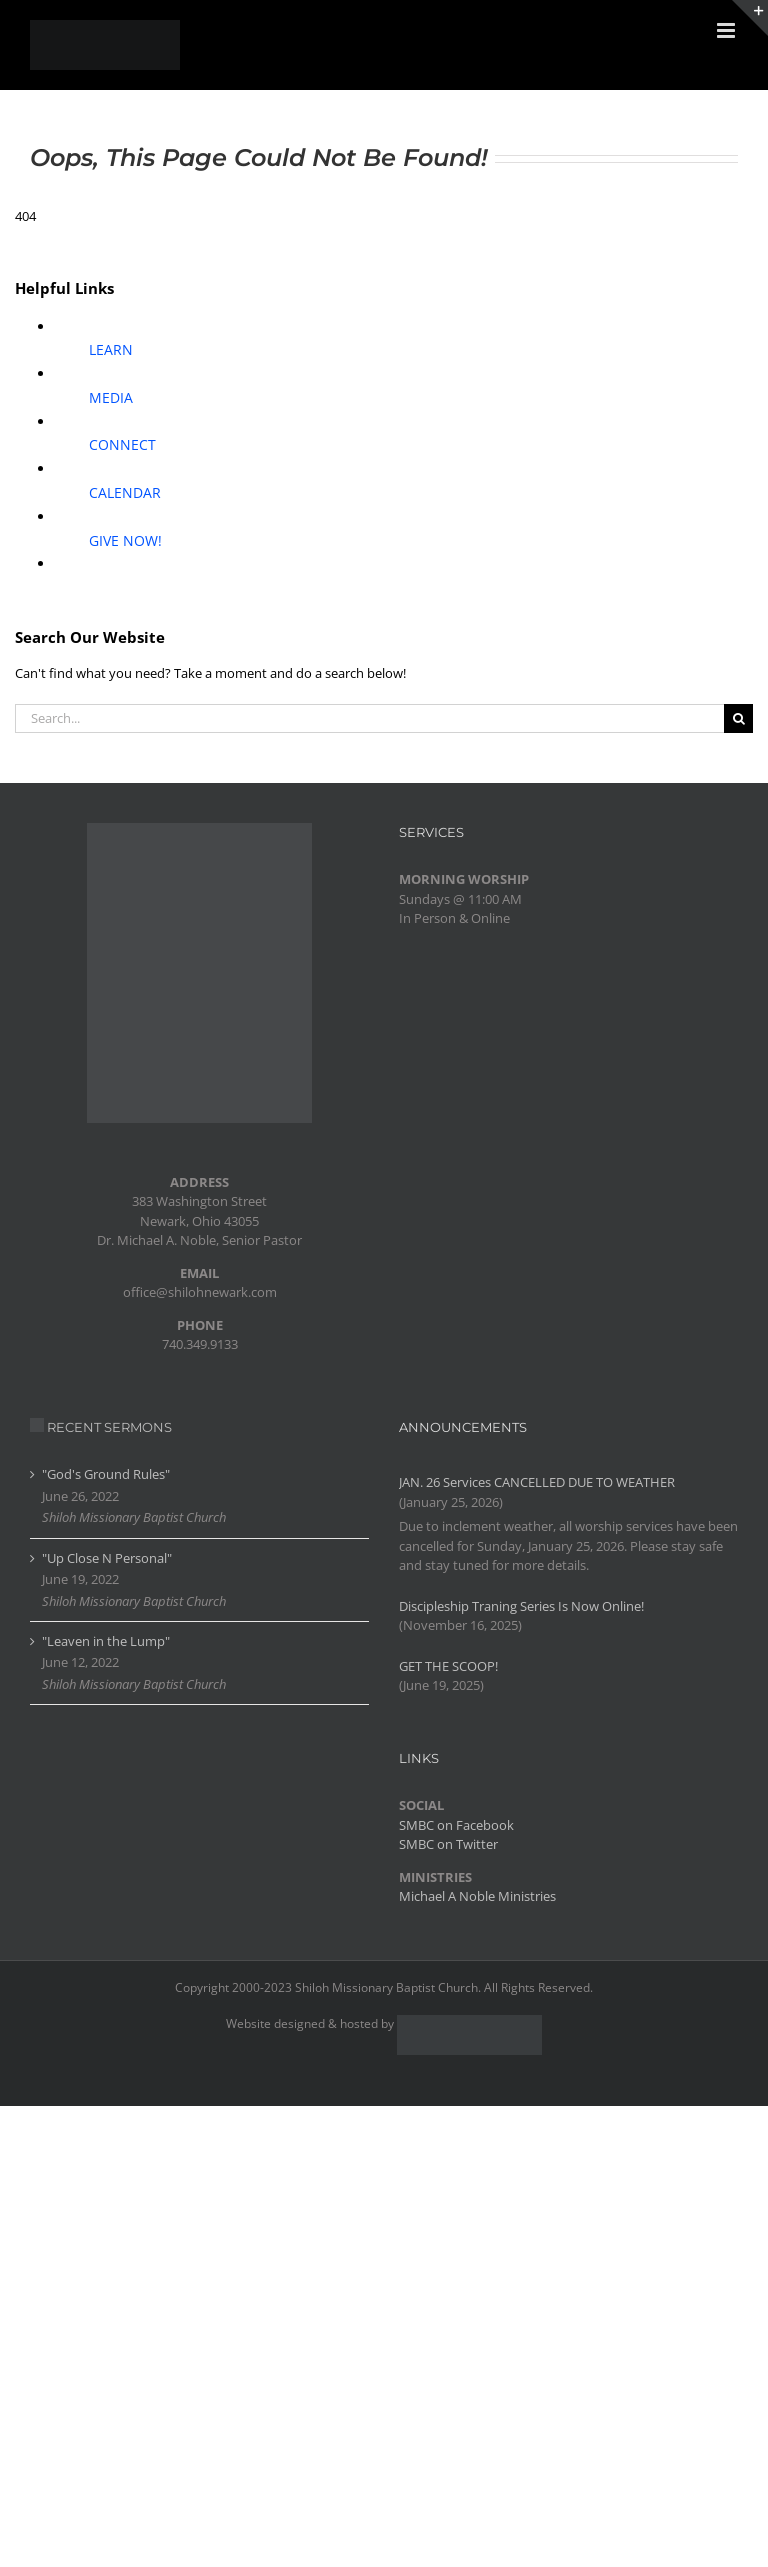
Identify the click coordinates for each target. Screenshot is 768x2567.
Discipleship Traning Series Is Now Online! (521, 1606)
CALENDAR (125, 492)
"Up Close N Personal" (107, 1558)
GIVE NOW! (125, 540)
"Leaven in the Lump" (106, 1641)
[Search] (738, 718)
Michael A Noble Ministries (477, 1896)
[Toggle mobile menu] (727, 30)
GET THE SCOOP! (448, 1666)
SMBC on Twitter (448, 1844)
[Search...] (369, 718)
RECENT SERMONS (109, 1427)
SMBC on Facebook (456, 1825)
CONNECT (122, 444)
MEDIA (111, 397)
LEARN (111, 349)
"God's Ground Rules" (106, 1474)
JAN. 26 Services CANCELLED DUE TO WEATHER (537, 1482)
